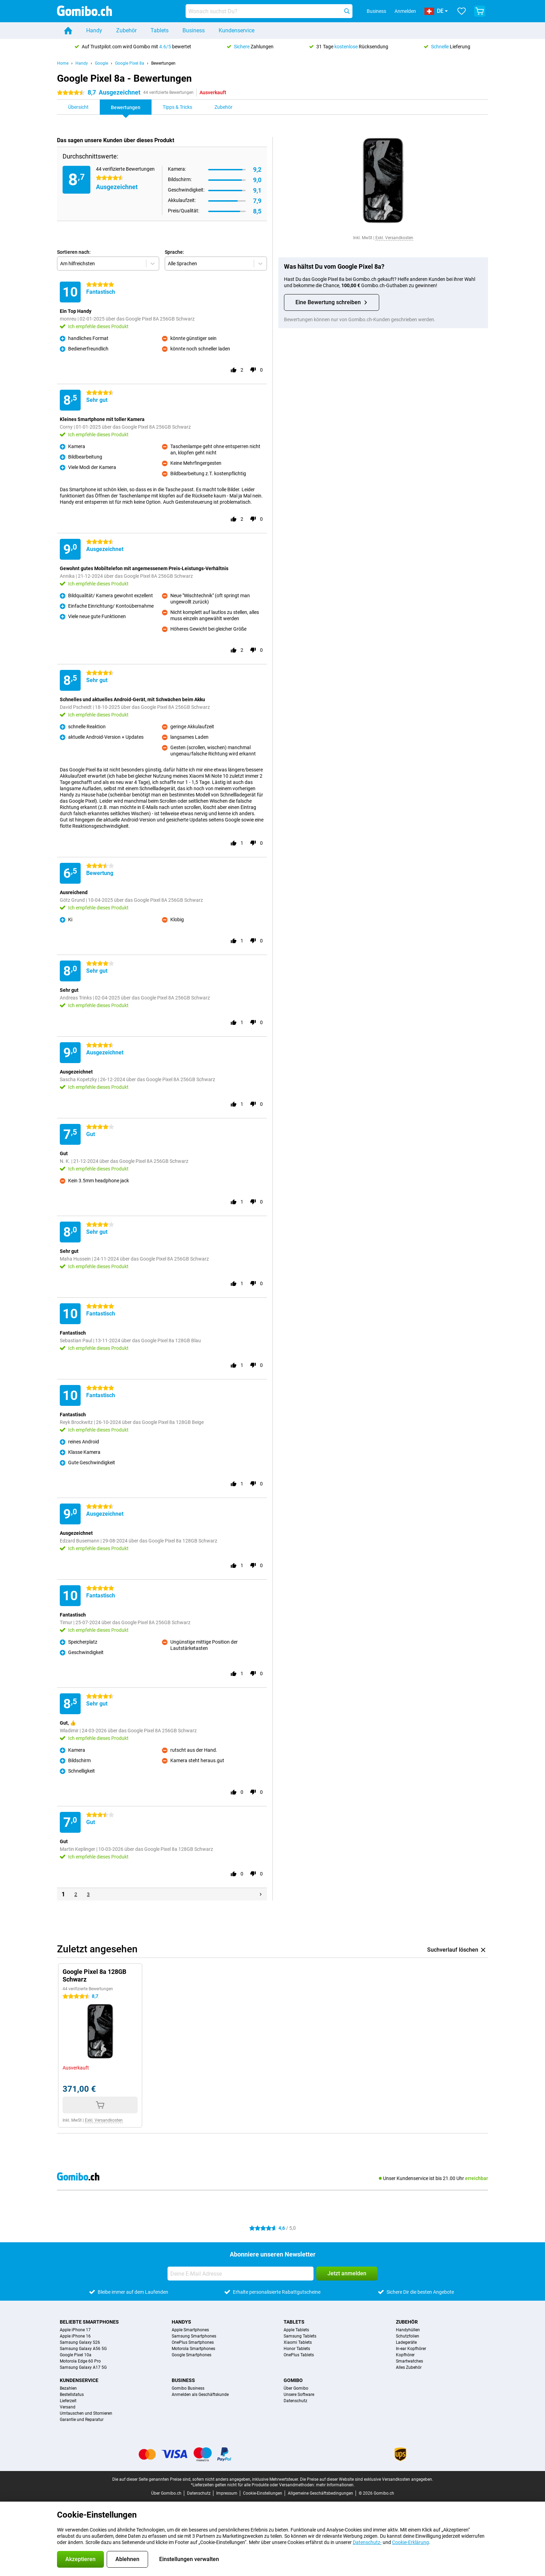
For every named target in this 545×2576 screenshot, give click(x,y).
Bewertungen (163, 63)
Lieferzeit (68, 2400)
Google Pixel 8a (129, 63)
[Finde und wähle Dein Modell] (269, 11)
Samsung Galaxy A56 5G (83, 2348)
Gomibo (293, 2380)
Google (101, 63)
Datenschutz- (367, 2542)
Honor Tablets (297, 2348)
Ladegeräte (406, 2342)
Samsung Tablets (300, 2336)
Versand (67, 2407)
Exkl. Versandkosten (394, 237)
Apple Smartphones (190, 2329)
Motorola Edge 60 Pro (80, 2361)
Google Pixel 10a (75, 2354)
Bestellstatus (72, 2394)
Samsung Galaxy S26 (80, 2342)
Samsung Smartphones (194, 2336)
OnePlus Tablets (299, 2354)
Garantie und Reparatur (82, 2419)
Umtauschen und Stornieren (86, 2413)
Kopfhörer (405, 2354)
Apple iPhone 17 (75, 2329)
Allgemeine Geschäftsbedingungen (320, 2493)
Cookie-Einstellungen (262, 2493)
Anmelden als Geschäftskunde (200, 2394)
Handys (181, 2322)
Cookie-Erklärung (410, 2542)
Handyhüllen (408, 2329)
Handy (94, 30)
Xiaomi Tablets (298, 2342)
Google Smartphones (191, 2354)
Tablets (160, 30)
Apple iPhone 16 (75, 2336)
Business (193, 30)
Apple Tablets (296, 2329)
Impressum (226, 2493)
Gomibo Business (188, 2388)
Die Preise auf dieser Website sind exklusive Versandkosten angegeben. (366, 2479)
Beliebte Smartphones (89, 2322)
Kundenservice (236, 30)
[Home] (68, 30)
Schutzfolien (407, 2336)
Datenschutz (295, 2400)
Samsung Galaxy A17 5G (83, 2367)
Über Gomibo (296, 2388)
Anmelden (405, 11)
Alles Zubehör (409, 2367)
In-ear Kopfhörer (411, 2348)
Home (62, 63)
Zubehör (126, 30)
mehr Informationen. (335, 2484)
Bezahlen (68, 2388)
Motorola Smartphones (193, 2348)
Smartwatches (409, 2361)
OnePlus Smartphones (193, 2342)
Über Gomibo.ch (166, 2493)
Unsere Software (299, 2394)
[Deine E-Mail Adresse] (241, 2274)
